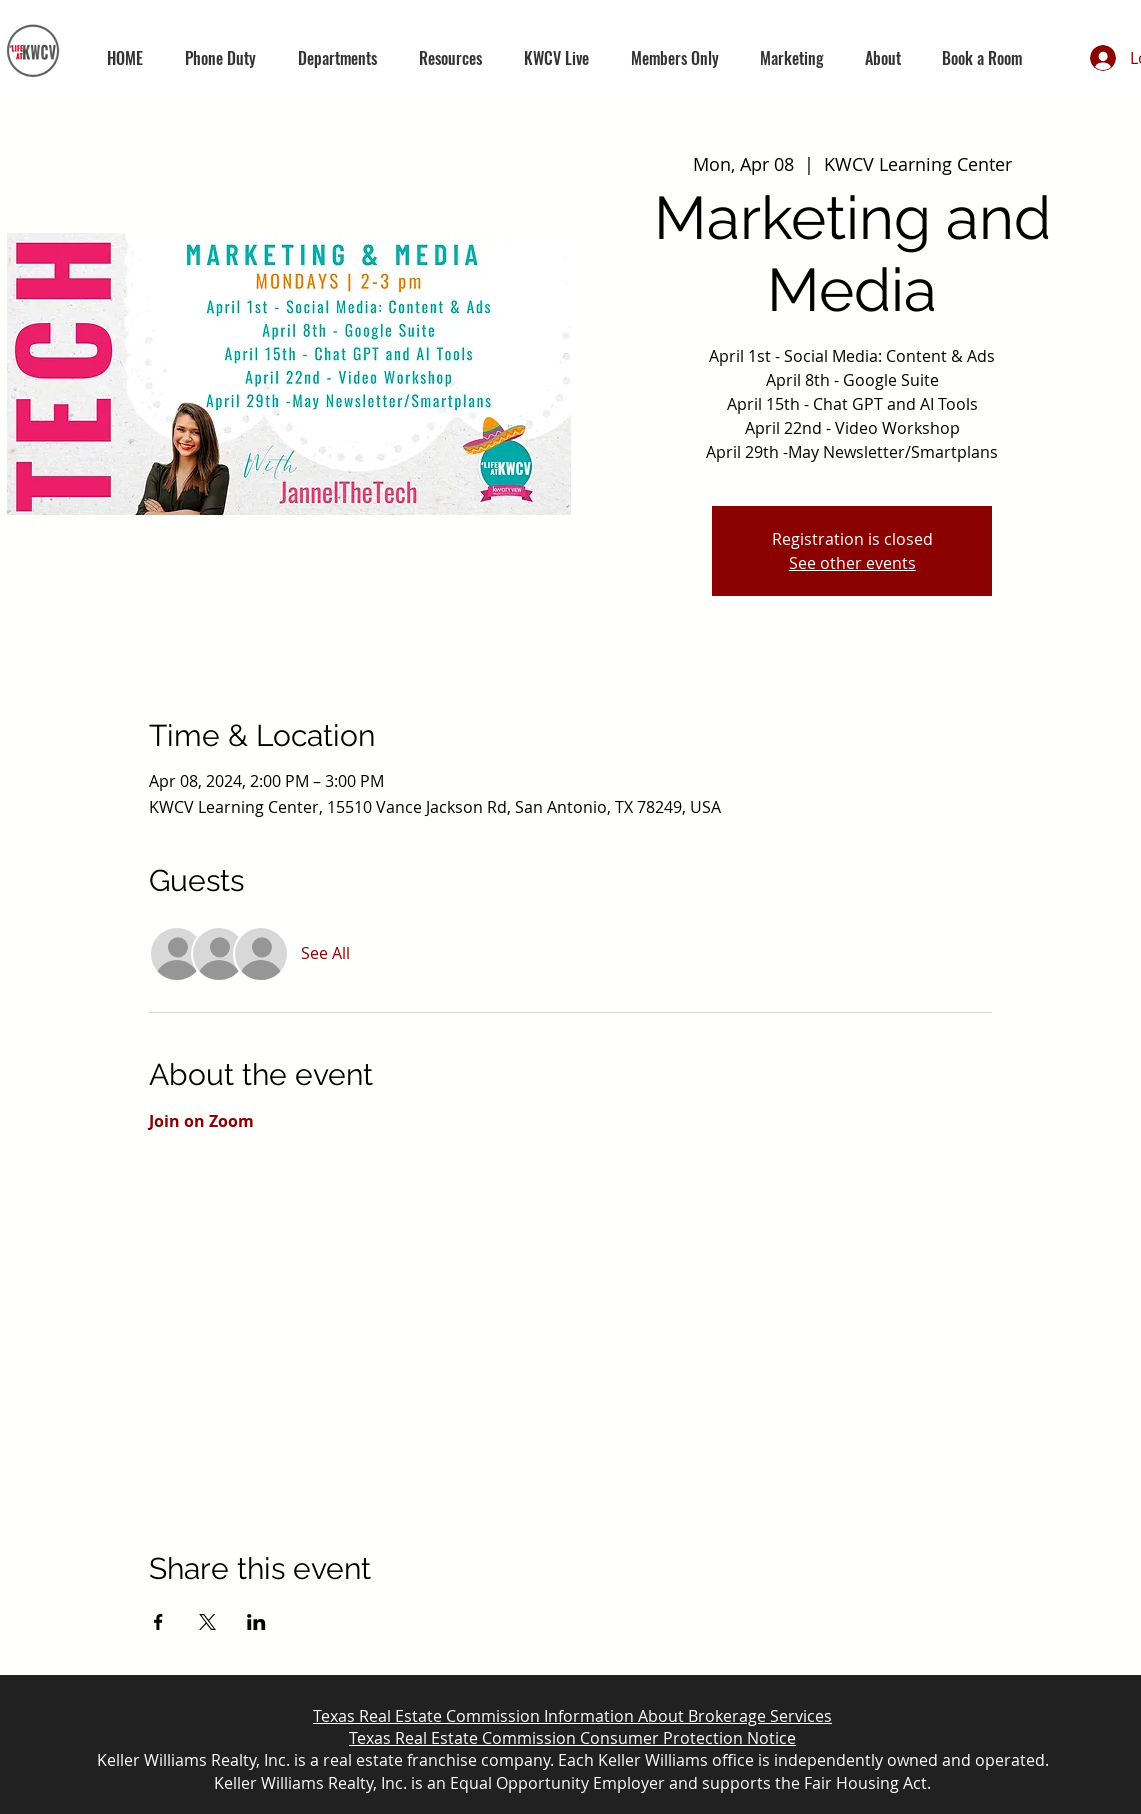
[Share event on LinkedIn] (256, 1622)
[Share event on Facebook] (158, 1622)
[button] (337, 58)
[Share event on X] (207, 1622)
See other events (852, 563)
